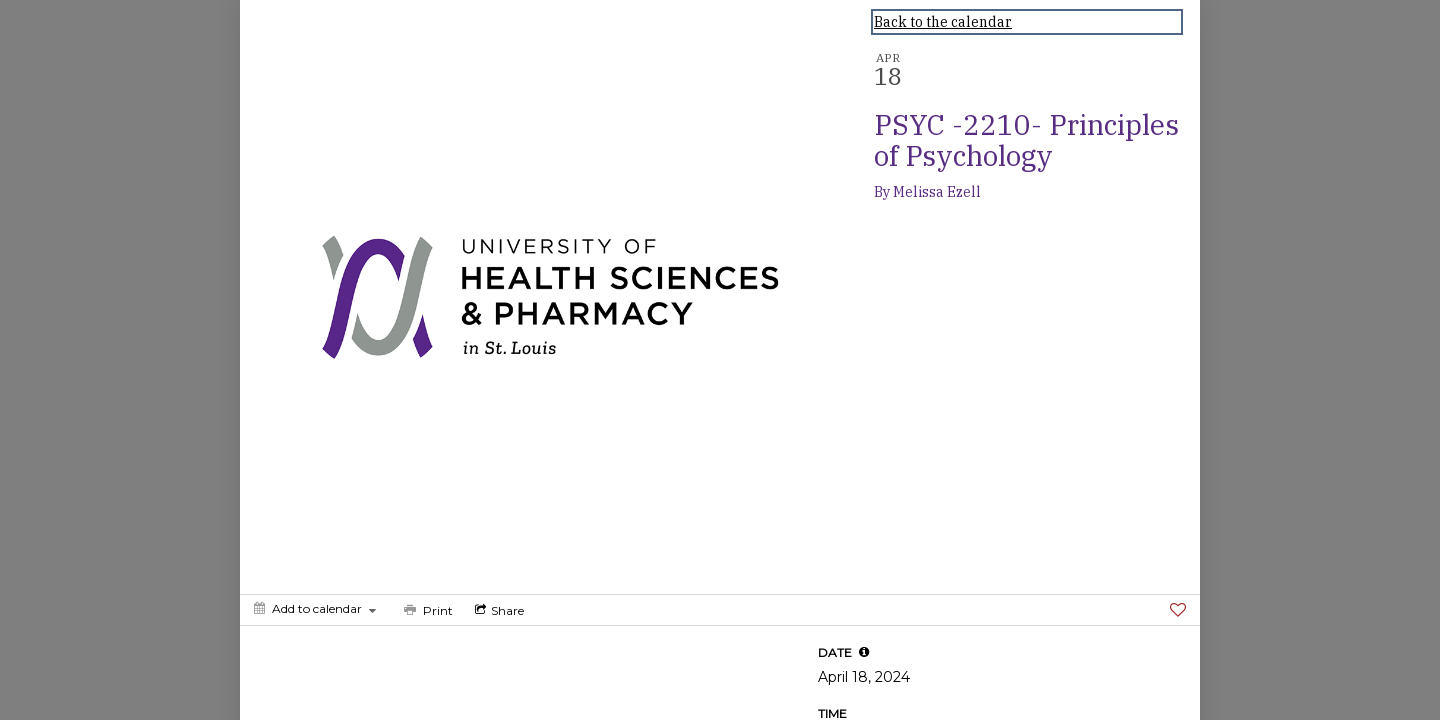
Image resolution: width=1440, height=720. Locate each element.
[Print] (426, 610)
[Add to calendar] (315, 608)
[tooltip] (864, 652)
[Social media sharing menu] (497, 610)
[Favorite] (1178, 610)
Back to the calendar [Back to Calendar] (943, 22)
